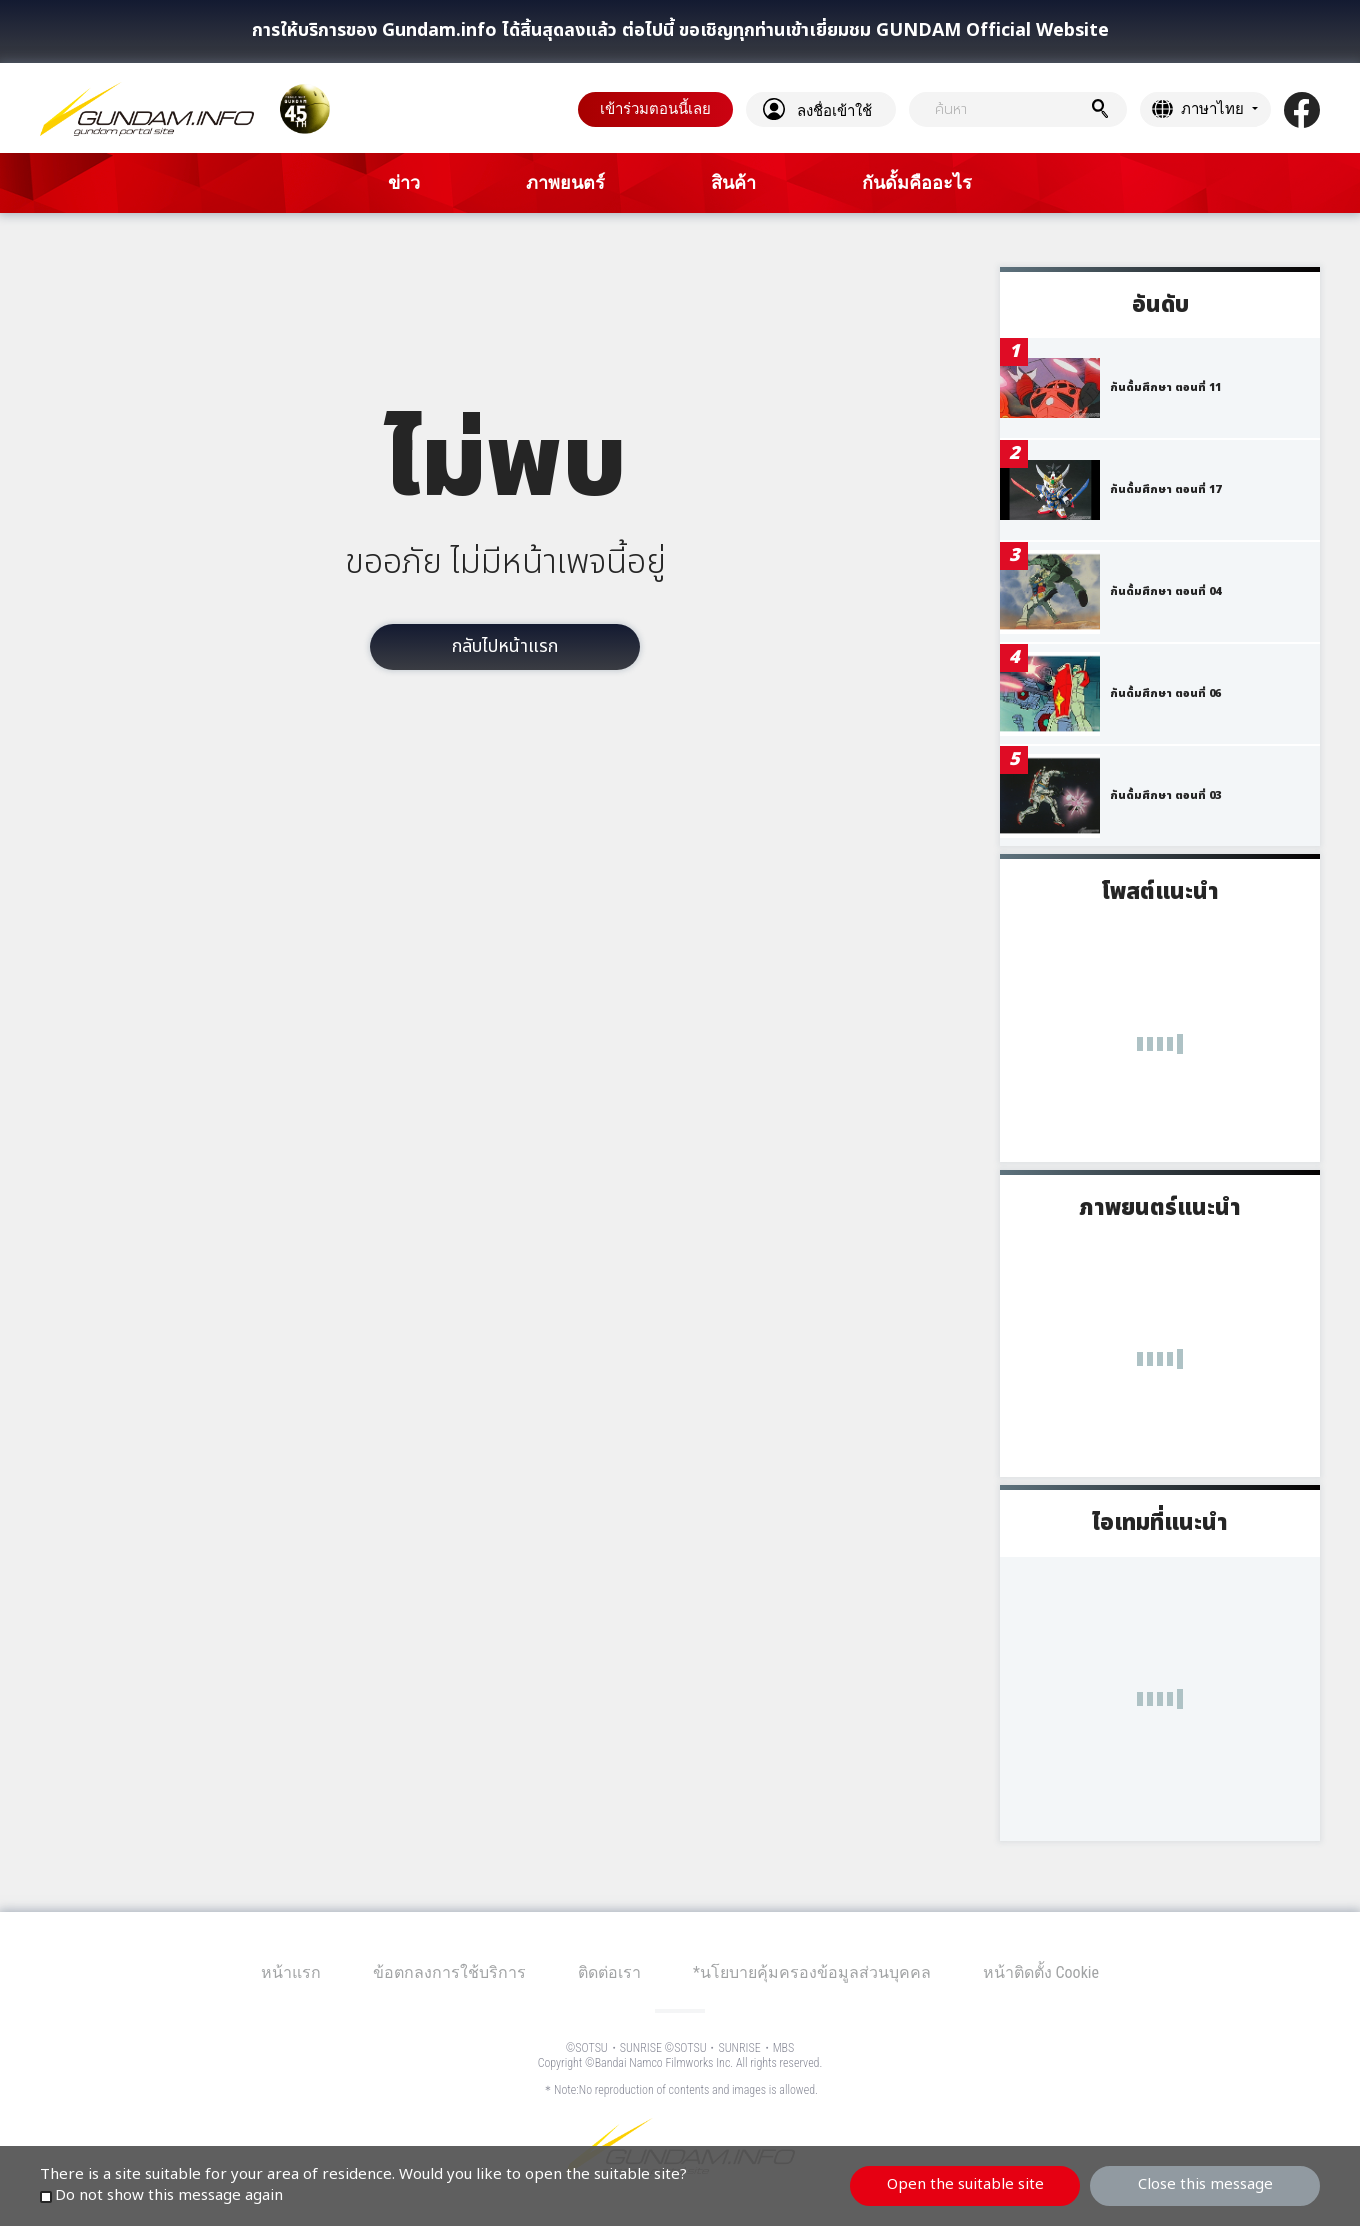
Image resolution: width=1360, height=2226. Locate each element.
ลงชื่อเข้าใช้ (834, 111)
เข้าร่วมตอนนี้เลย (655, 109)
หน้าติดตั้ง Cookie (1041, 1972)
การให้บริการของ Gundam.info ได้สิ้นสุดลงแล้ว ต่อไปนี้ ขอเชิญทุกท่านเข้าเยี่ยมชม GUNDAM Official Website (680, 30)
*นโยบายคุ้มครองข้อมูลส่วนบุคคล (812, 1972)
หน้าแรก (291, 1972)
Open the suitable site (965, 2184)
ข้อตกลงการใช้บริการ (449, 1972)
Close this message (1205, 2184)
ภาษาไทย (1212, 109)
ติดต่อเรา (609, 1972)
